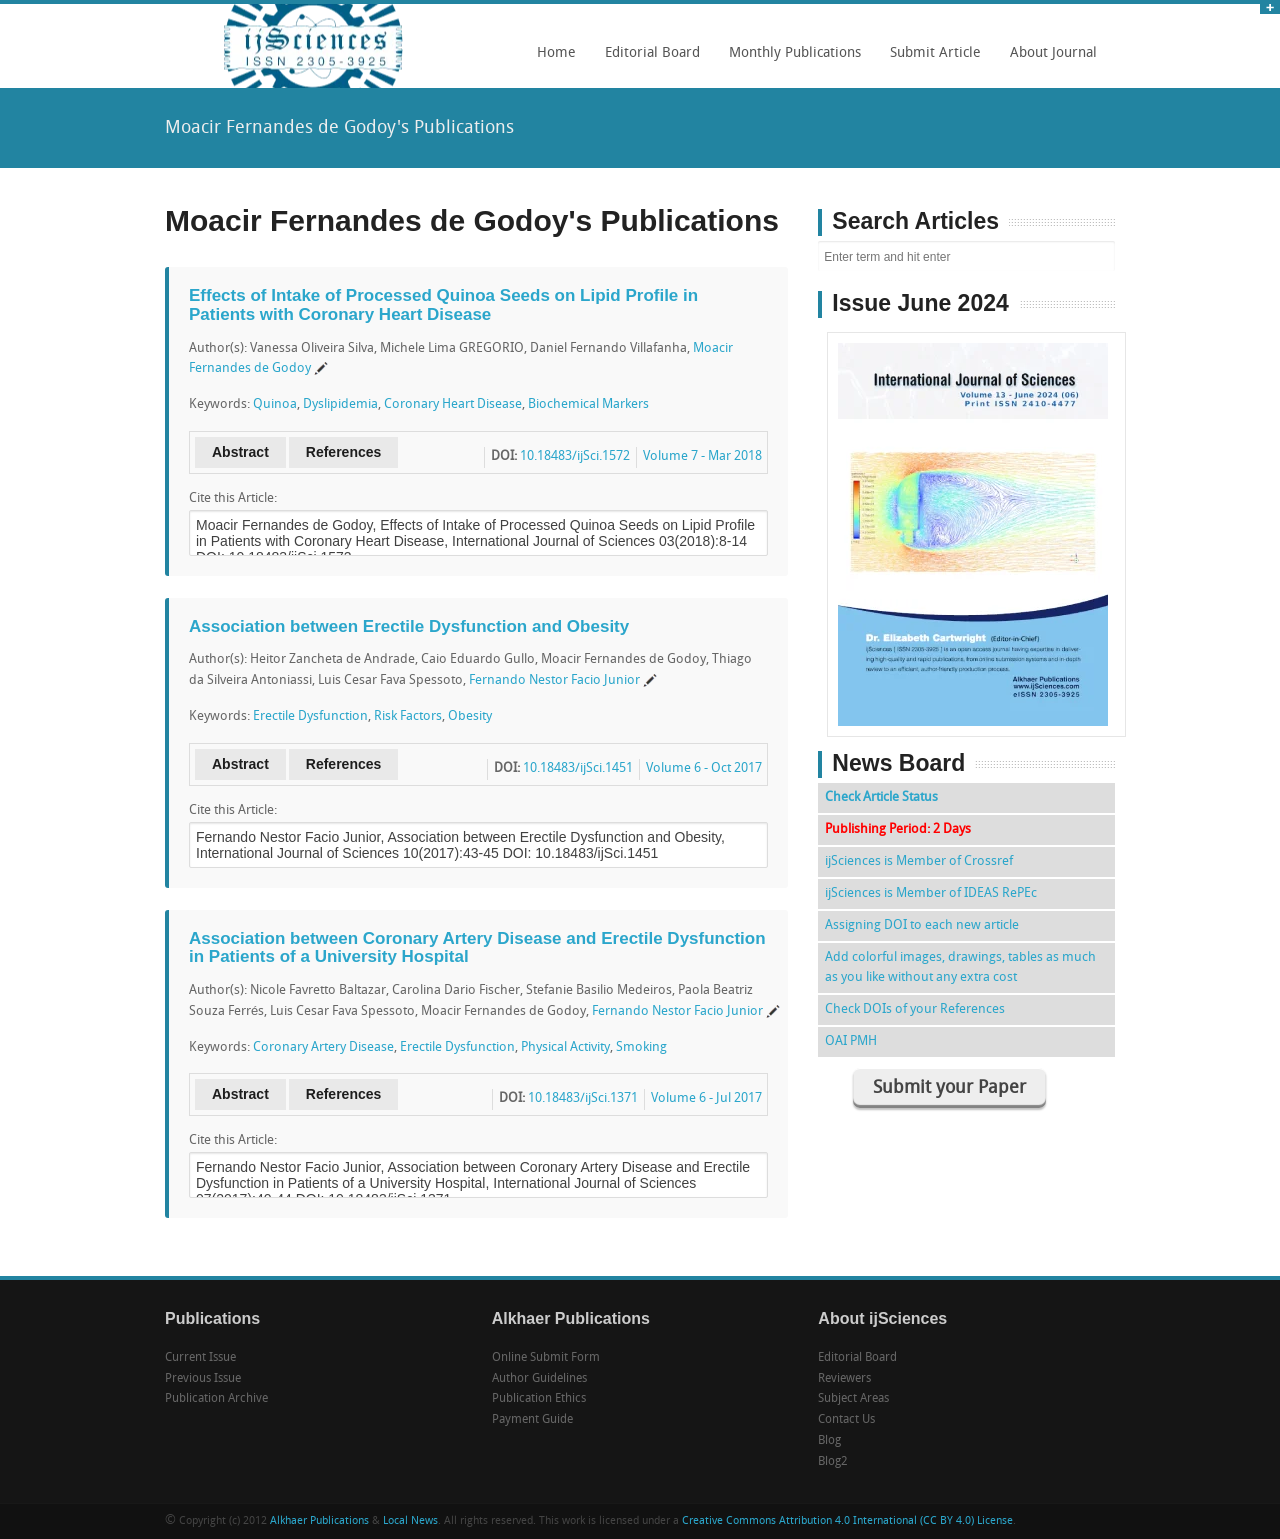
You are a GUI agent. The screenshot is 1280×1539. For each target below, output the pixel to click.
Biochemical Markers (588, 404)
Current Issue (200, 1358)
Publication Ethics (539, 1399)
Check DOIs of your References (915, 1009)
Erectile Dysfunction (310, 716)
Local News (410, 1521)
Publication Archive (216, 1399)
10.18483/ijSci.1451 (578, 768)
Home (556, 53)
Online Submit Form (546, 1358)
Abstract (240, 452)
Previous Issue (203, 1379)
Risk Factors (408, 716)
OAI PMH (851, 1041)
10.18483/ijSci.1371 (583, 1098)
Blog (829, 1441)
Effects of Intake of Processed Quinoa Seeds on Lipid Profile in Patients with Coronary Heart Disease (443, 305)
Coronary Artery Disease (323, 1047)
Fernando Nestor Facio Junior (554, 680)
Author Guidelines (539, 1379)
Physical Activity (565, 1047)
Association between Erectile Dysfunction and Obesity (409, 626)
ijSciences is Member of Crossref (919, 861)
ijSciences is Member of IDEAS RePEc (931, 893)
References (344, 452)
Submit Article (930, 60)
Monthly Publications (790, 60)
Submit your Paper (949, 1088)
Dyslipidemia (340, 404)
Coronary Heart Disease (453, 404)
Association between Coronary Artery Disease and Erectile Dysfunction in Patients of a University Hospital (477, 948)
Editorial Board (647, 60)
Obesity (470, 716)
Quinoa (275, 404)
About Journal (1048, 60)
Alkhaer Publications (319, 1521)
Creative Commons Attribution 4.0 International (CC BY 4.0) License (847, 1521)
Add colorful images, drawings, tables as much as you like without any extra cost (960, 967)
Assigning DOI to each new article (922, 925)
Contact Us (846, 1420)
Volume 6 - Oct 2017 (704, 768)
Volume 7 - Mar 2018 (702, 456)
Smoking (641, 1047)
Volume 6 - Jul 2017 (706, 1098)
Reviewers (844, 1379)
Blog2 (833, 1462)
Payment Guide (532, 1420)
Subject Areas (853, 1399)
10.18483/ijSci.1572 (575, 456)
